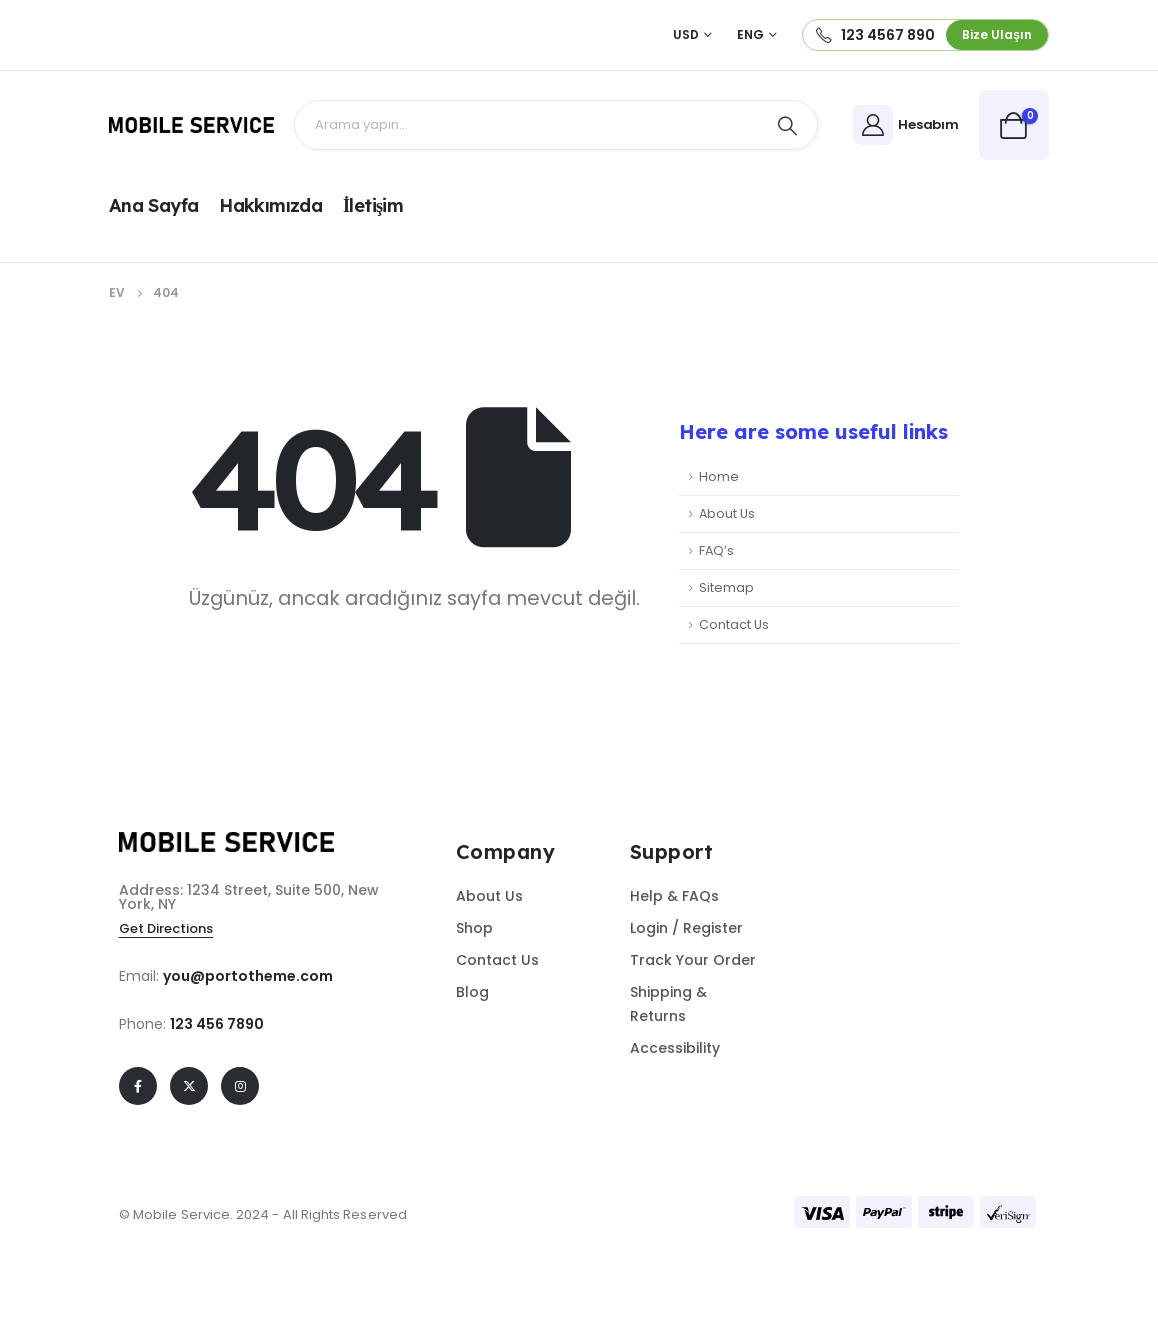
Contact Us (734, 624)
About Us (727, 513)
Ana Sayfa (153, 205)
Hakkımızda (270, 205)
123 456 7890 (217, 1024)
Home (719, 476)
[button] (997, 34)
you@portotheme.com (248, 976)
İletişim (373, 205)
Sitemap (726, 587)
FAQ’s (716, 550)
